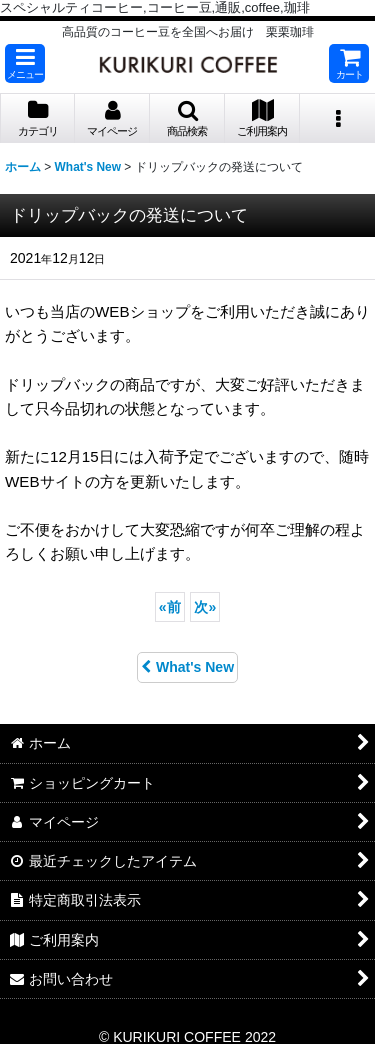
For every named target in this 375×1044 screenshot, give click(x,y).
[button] (25, 63)
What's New (187, 667)
